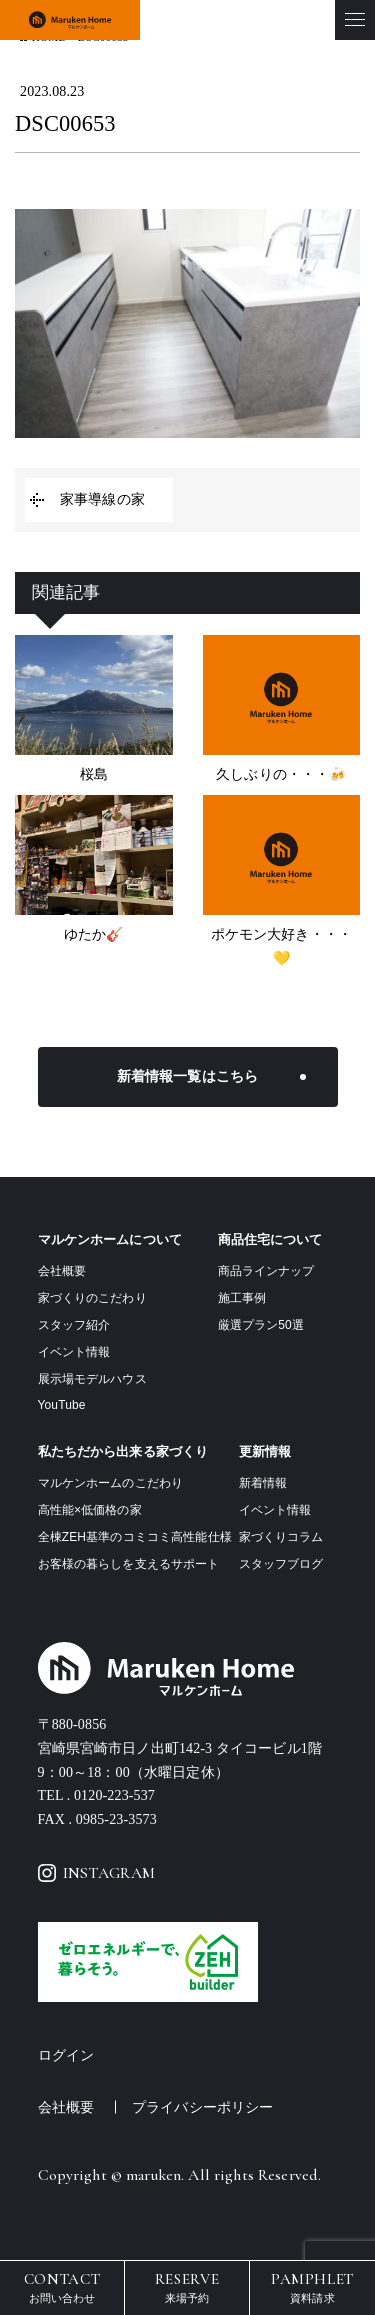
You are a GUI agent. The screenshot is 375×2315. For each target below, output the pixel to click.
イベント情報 (74, 1352)
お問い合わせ (62, 2286)
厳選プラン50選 (261, 1325)
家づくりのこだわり (92, 1298)
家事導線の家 (102, 499)
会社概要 (62, 1271)
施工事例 (242, 1298)
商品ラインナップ (266, 1271)
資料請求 (312, 2286)
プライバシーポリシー (202, 2107)
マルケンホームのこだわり (111, 1483)
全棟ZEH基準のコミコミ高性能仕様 (135, 1537)
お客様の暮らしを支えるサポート (129, 1564)
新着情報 (263, 1483)
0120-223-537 (114, 1795)
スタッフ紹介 (74, 1325)
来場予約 (187, 2286)
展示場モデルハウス (92, 1379)
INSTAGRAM (97, 1873)
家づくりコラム (281, 1537)
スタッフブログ (281, 1564)
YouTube (62, 1405)
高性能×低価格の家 (90, 1510)
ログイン (66, 2055)
